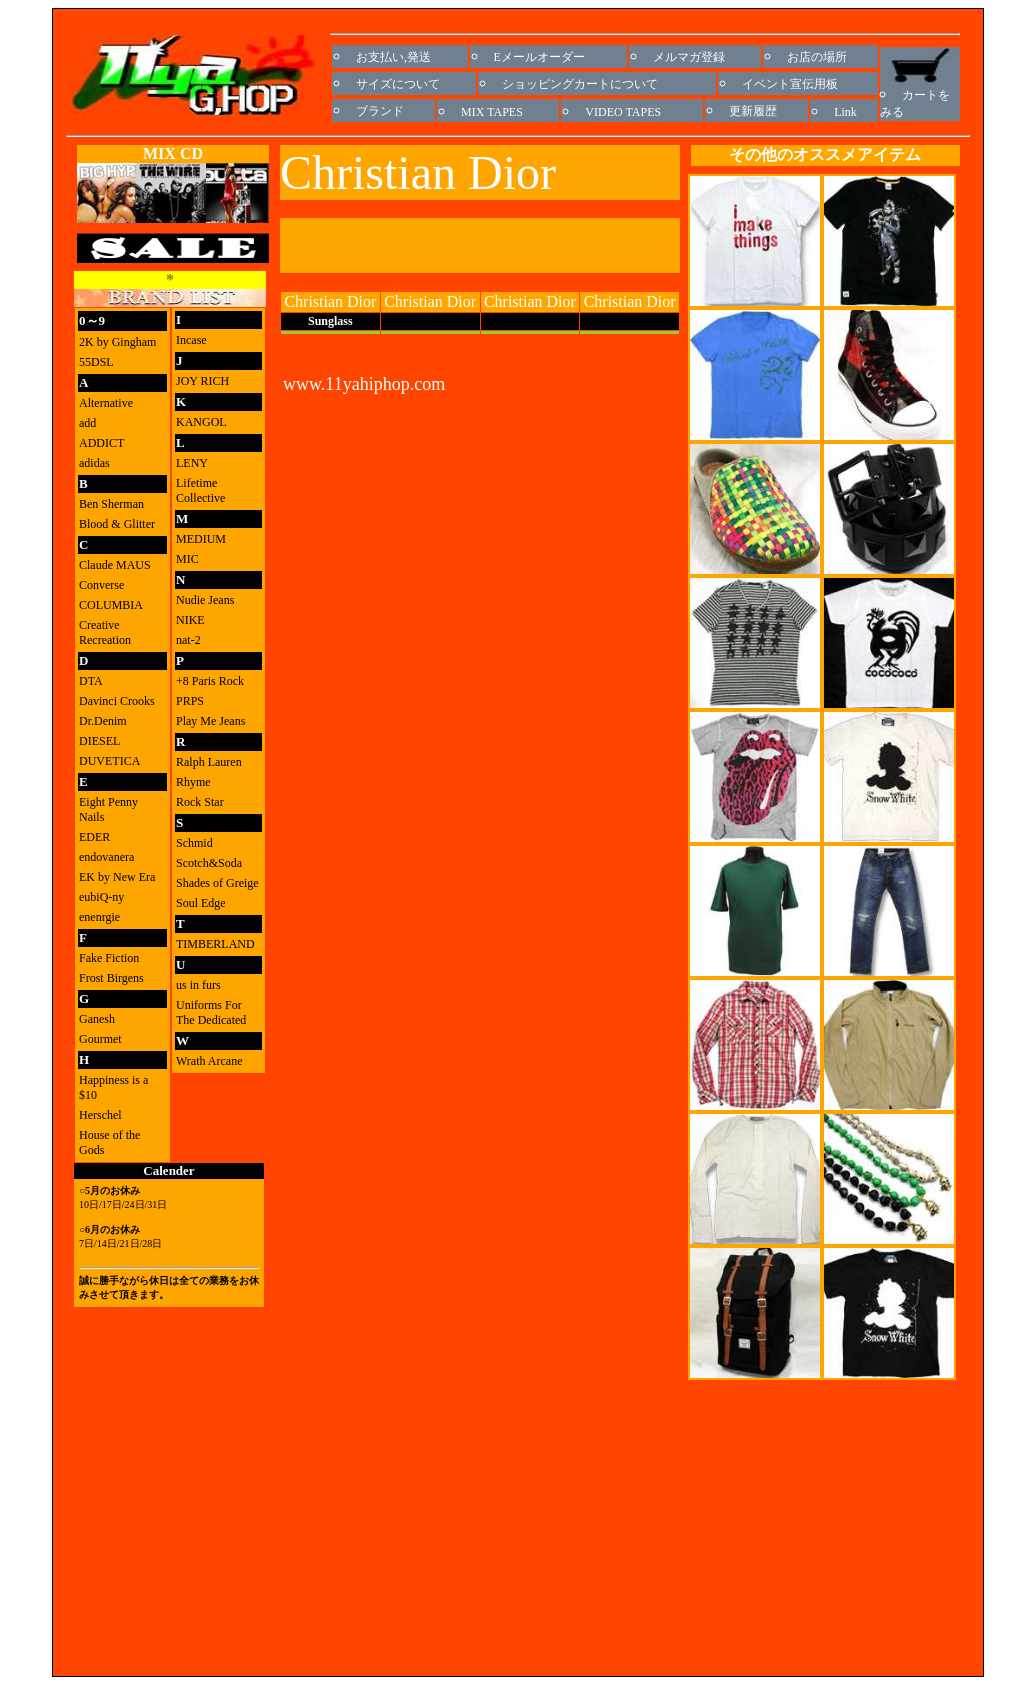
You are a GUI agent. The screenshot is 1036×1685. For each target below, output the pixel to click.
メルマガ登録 (689, 57)
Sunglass (330, 321)
